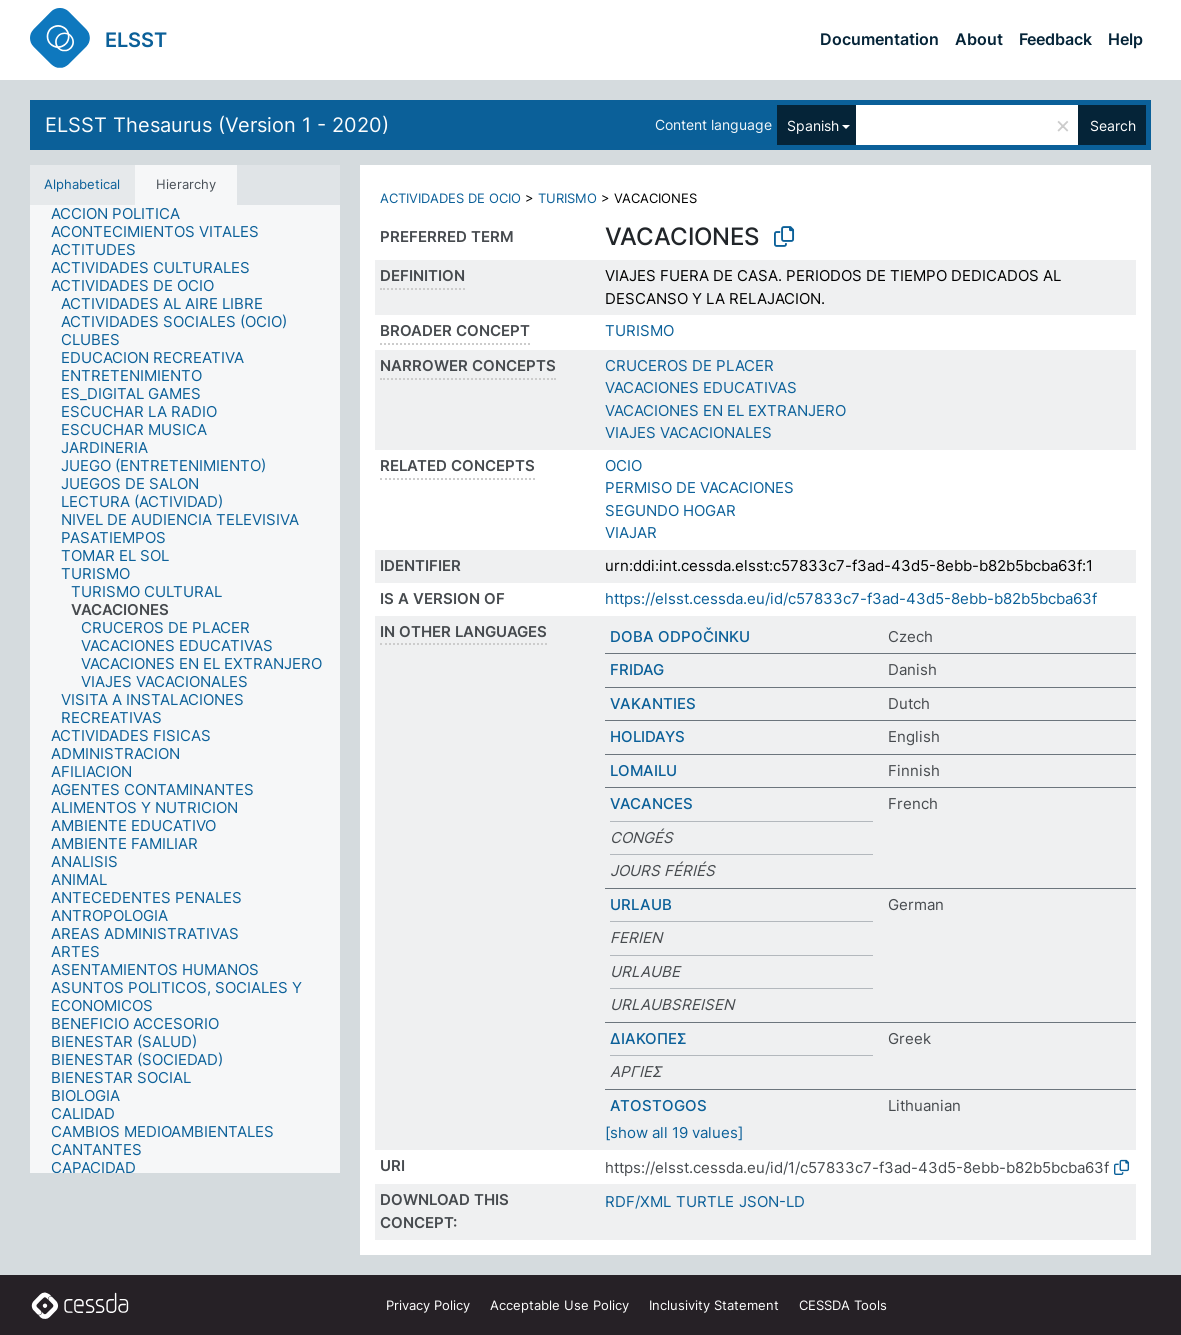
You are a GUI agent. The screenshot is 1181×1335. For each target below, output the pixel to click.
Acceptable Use (559, 1305)
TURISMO (567, 198)
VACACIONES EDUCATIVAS (701, 387)
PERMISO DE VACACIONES (699, 487)
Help (1125, 39)
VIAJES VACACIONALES (688, 432)
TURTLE (705, 1201)
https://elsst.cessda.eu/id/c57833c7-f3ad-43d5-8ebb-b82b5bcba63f (851, 598)
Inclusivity (714, 1305)
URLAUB (641, 904)
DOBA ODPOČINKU (680, 636)
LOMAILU (643, 770)
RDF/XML (638, 1201)
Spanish (813, 125)
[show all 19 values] (674, 1132)
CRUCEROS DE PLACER (689, 365)
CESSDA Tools (843, 1305)
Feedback (1055, 39)
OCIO (623, 465)
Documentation (879, 39)
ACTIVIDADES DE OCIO (450, 198)
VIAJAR (631, 532)
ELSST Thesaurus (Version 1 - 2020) (217, 125)
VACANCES (651, 803)
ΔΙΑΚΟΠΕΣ (648, 1038)
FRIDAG (637, 669)
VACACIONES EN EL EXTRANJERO (725, 410)
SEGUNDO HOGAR (670, 510)
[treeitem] (124, 214)
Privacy (428, 1305)
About (979, 39)
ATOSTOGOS (658, 1105)
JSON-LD (772, 1201)
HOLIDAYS (647, 736)
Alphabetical (82, 184)
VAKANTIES (653, 703)
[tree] (185, 689)
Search (1113, 125)
